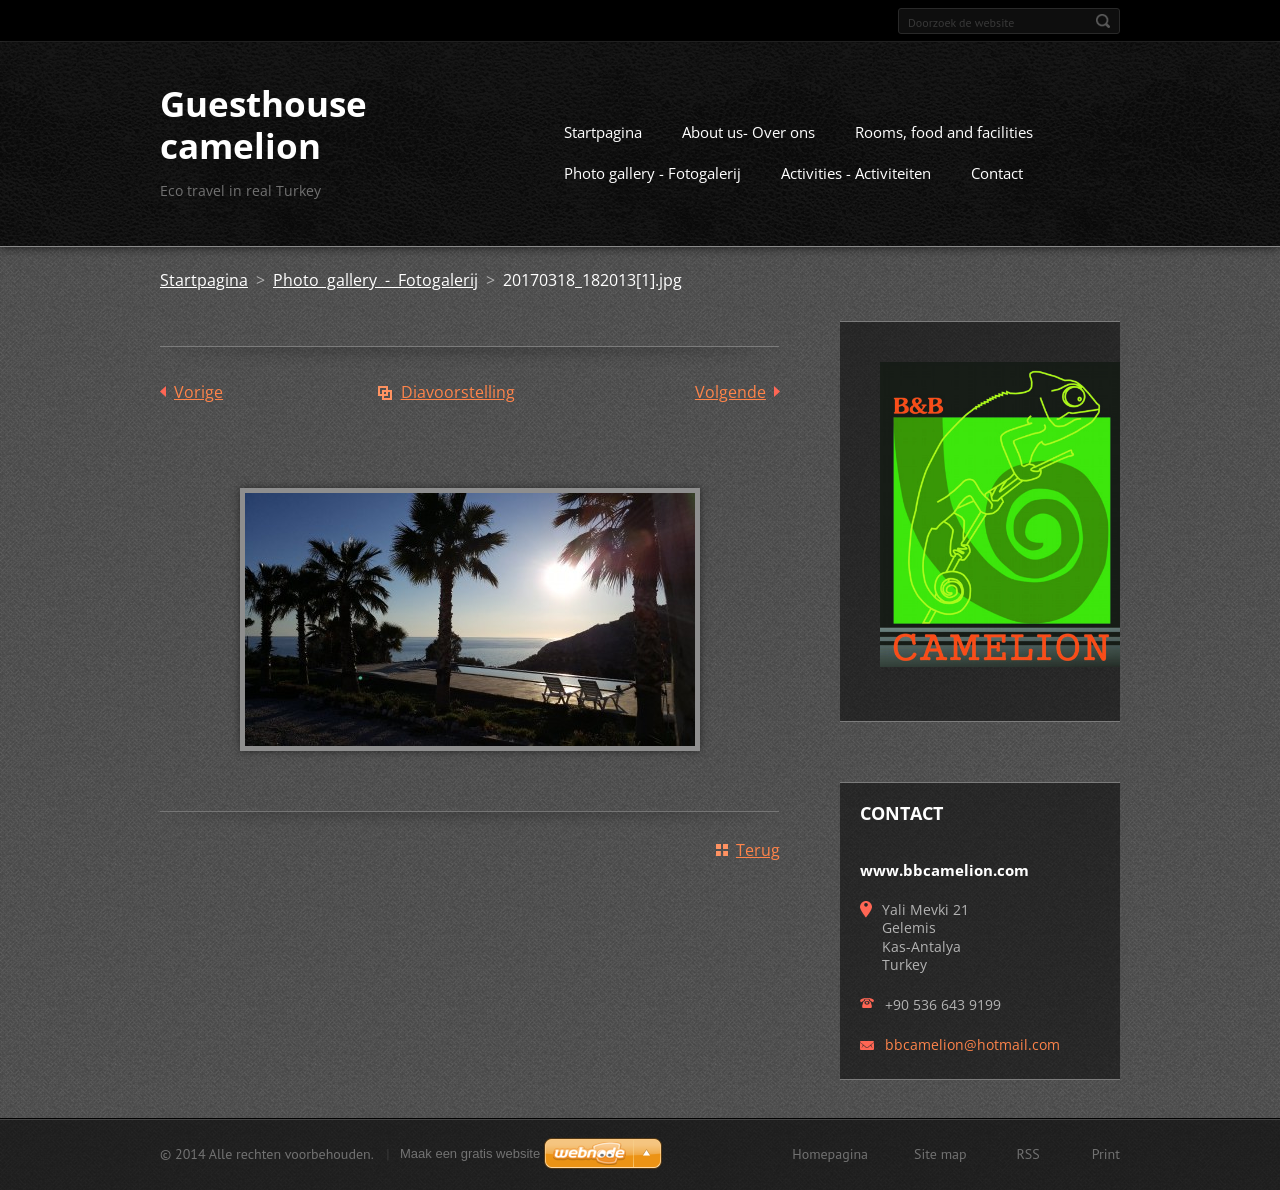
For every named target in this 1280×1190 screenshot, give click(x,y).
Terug (758, 850)
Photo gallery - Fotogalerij (652, 173)
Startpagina (603, 132)
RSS (1028, 1154)
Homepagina (830, 1154)
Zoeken (1103, 21)
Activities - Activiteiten (856, 173)
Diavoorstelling (458, 392)
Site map (940, 1154)
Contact (997, 173)
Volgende (730, 392)
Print (1106, 1154)
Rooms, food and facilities (944, 132)
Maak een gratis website (470, 1153)
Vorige (198, 392)
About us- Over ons (748, 132)
